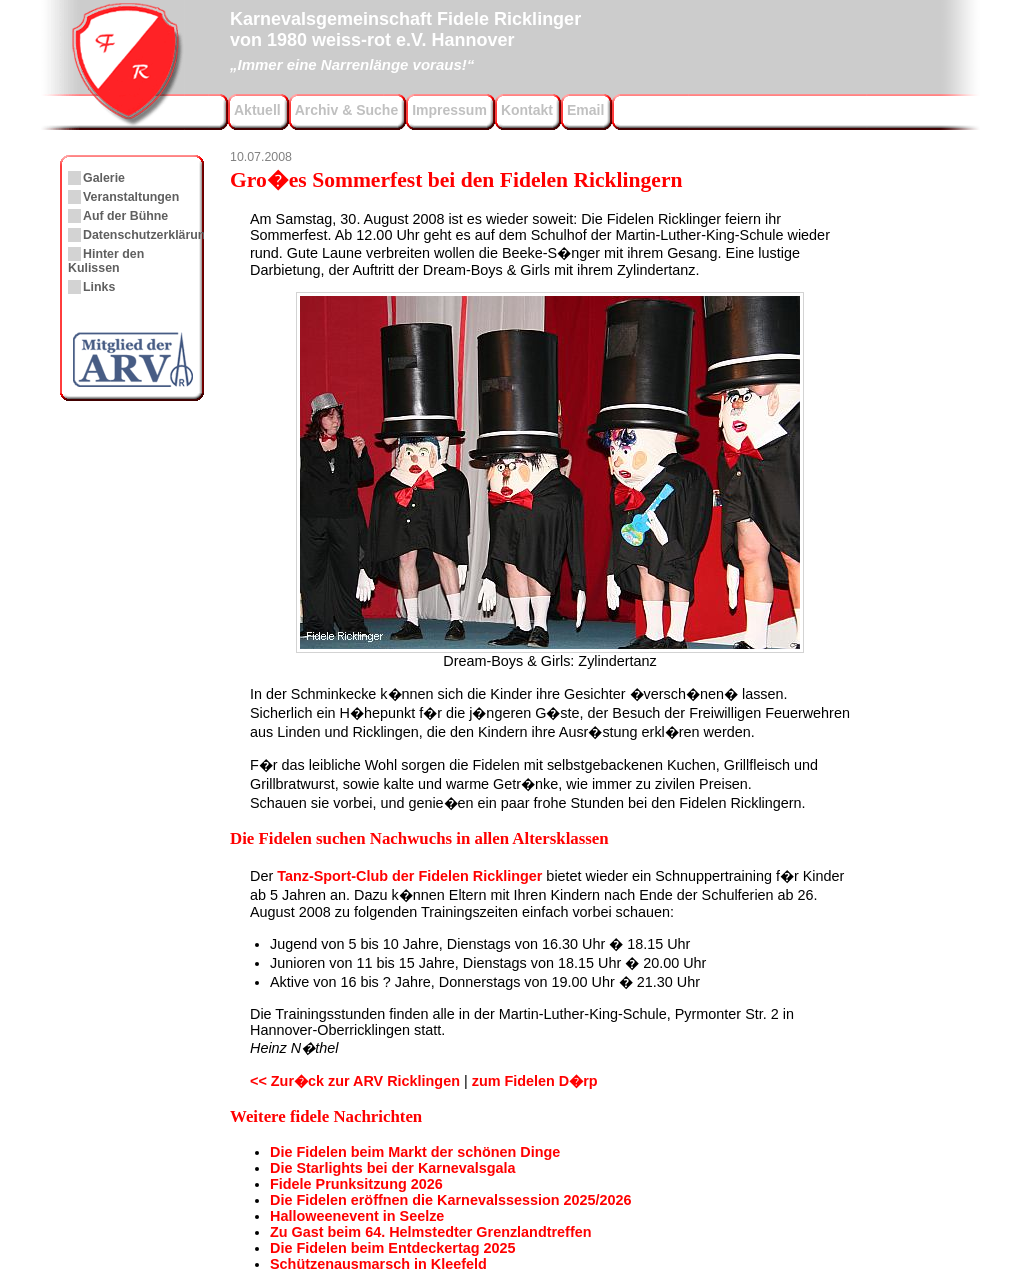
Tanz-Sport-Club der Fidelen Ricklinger (409, 876)
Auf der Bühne (125, 216)
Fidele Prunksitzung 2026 (356, 1184)
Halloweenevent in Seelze (357, 1216)
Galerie (104, 178)
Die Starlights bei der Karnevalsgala (393, 1168)
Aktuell (257, 110)
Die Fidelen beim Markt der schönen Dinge (415, 1152)
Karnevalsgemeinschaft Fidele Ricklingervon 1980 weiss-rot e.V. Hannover (405, 39)
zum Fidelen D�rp (535, 1081)
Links (99, 287)
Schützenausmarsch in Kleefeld (378, 1264)
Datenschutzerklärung (148, 235)
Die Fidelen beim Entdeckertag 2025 (393, 1248)
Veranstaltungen (131, 197)
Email (585, 110)
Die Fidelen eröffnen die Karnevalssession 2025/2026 (451, 1200)
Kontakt (527, 110)
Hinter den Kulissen (106, 261)
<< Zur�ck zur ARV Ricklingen (355, 1081)
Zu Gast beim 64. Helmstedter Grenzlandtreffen (430, 1232)
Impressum (449, 110)
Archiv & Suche (346, 110)
